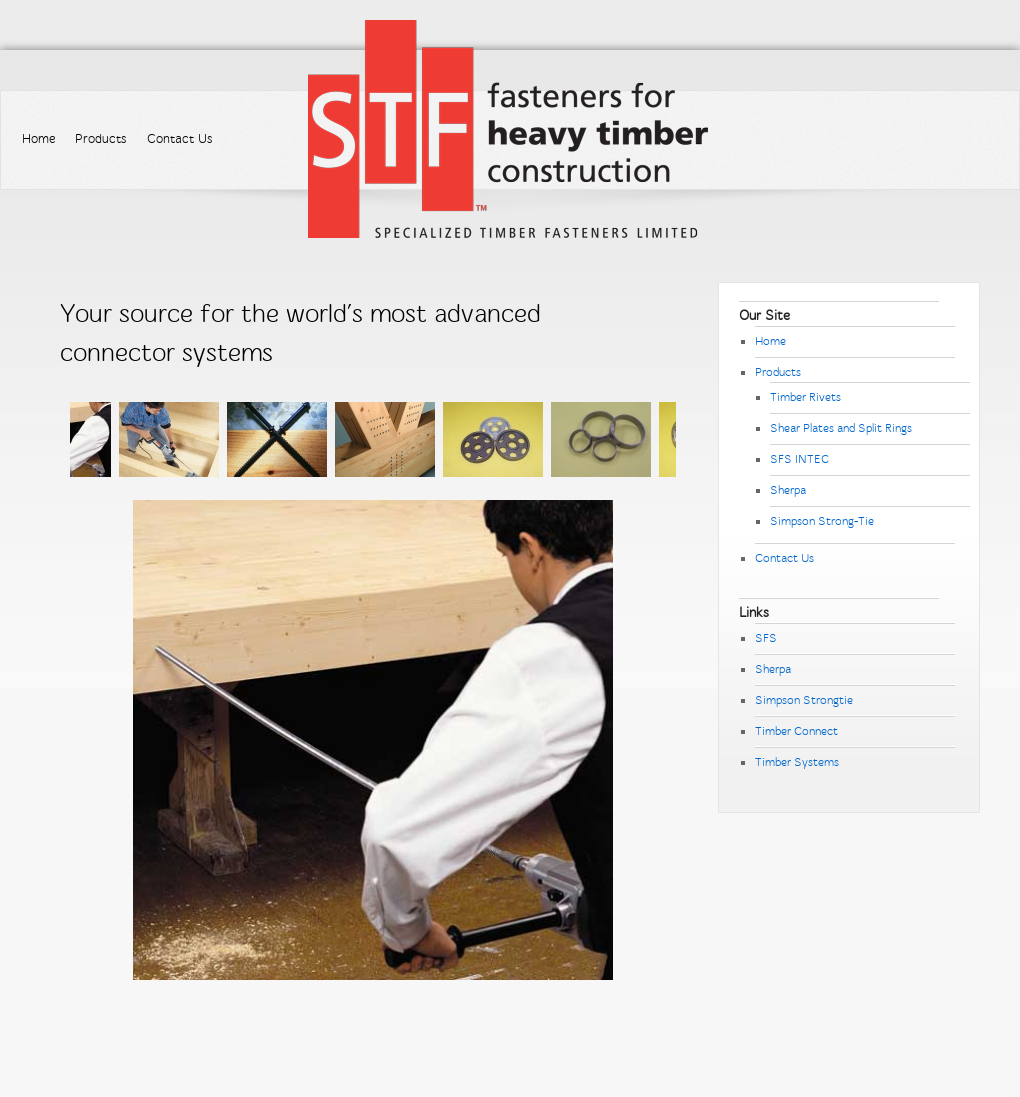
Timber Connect (796, 731)
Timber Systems (797, 762)
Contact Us (180, 139)
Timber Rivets (805, 397)
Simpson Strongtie (804, 700)
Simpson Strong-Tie (822, 521)
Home (38, 139)
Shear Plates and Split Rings (841, 428)
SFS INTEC (799, 459)
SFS (766, 638)
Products (101, 139)
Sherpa (788, 490)
